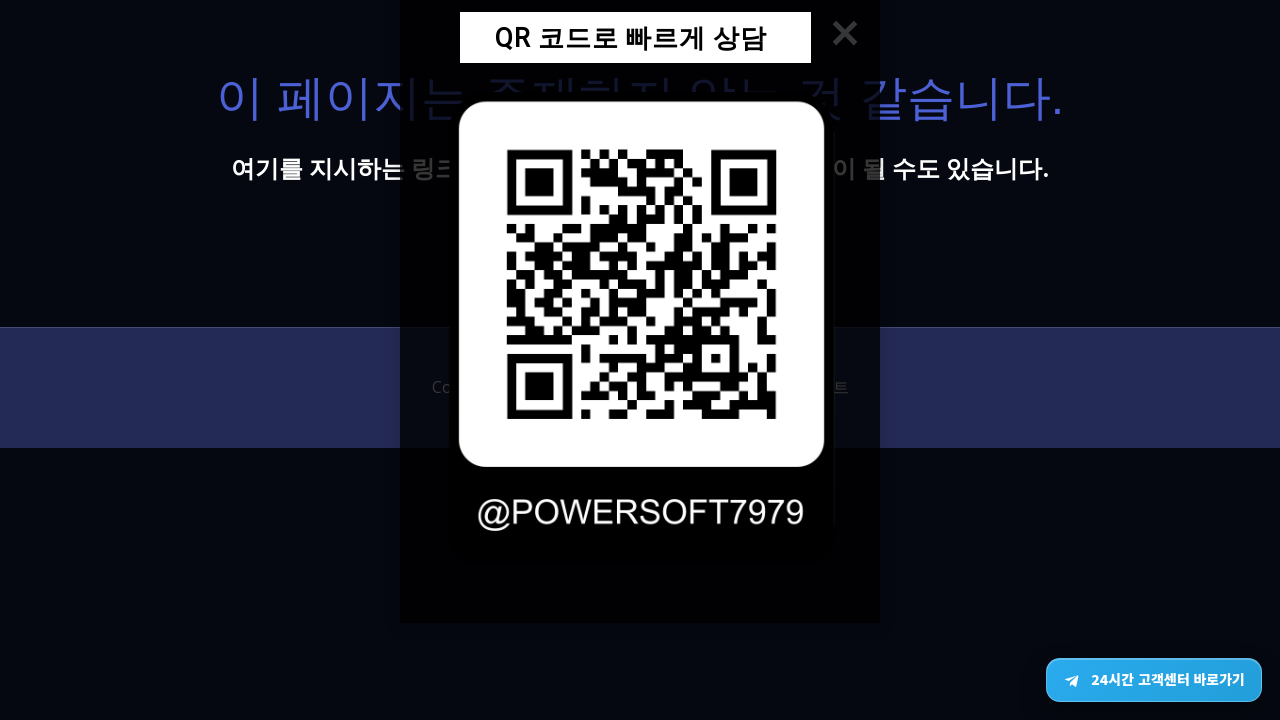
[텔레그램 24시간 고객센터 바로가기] (1154, 680)
